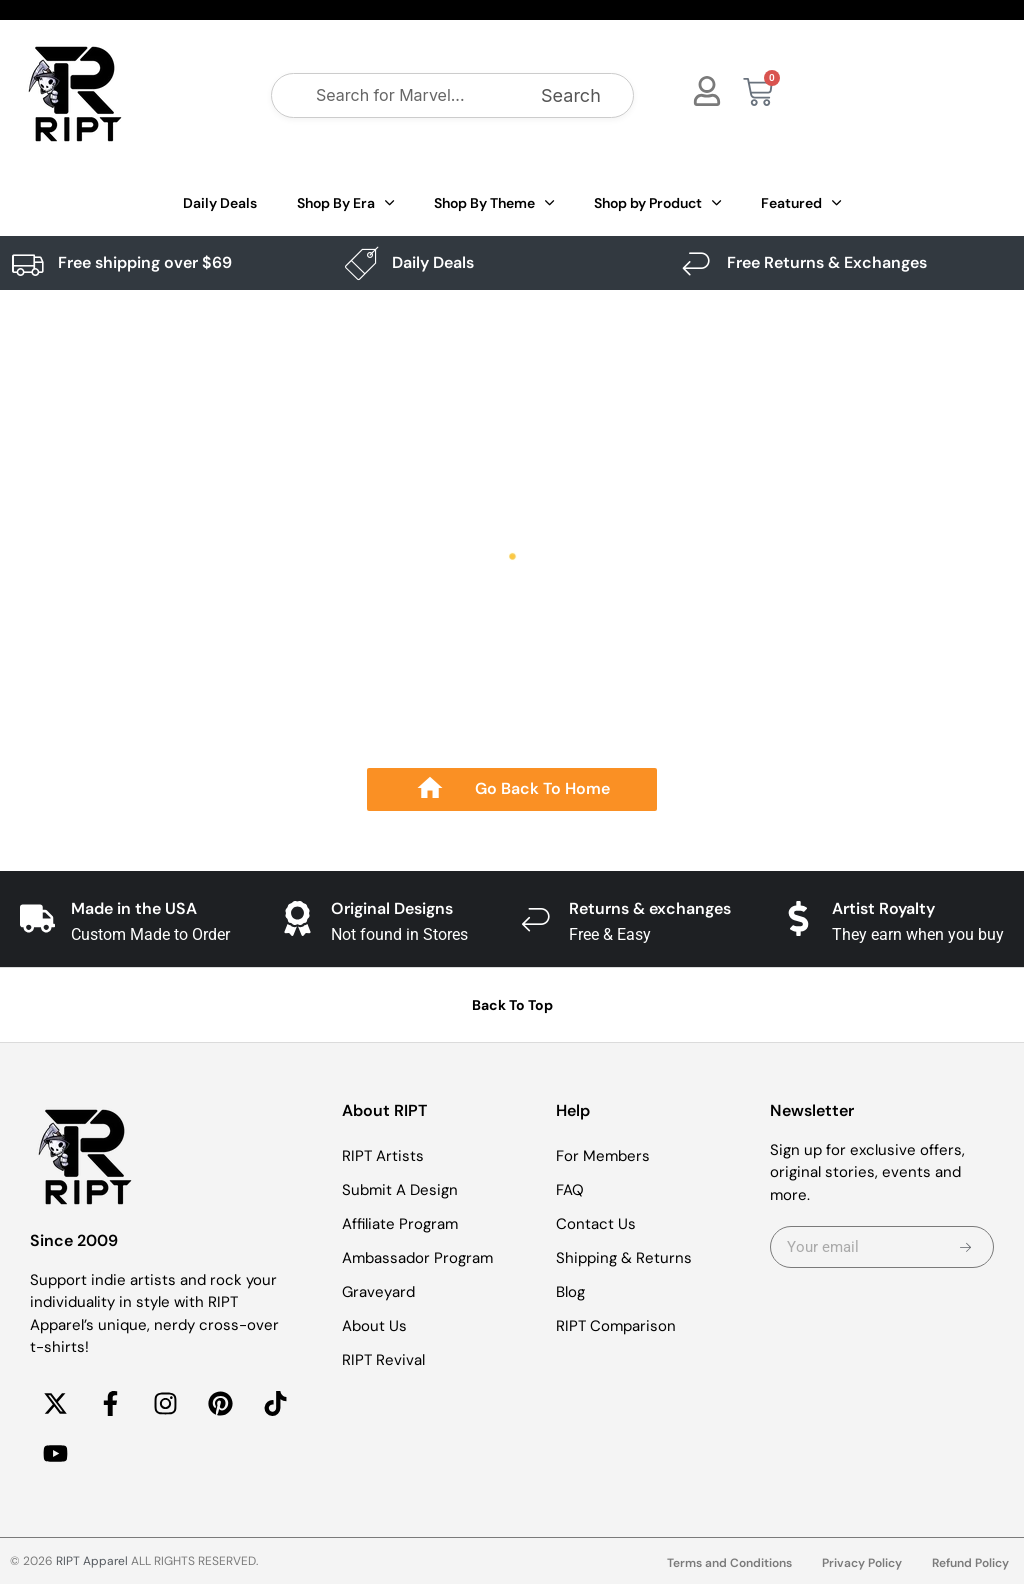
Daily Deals (220, 203)
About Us (374, 1326)
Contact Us (596, 1224)
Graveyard (378, 1292)
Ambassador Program (417, 1258)
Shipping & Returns (624, 1258)
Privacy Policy (862, 1563)
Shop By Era (345, 203)
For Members (603, 1156)
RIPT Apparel (92, 1561)
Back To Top (512, 1005)
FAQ (570, 1190)
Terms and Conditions (729, 1563)
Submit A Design (400, 1190)
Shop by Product (657, 203)
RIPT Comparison (616, 1326)
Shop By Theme (494, 203)
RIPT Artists (383, 1156)
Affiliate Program (400, 1224)
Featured (801, 203)
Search (571, 95)
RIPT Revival (383, 1360)
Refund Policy (970, 1563)
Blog (570, 1292)
